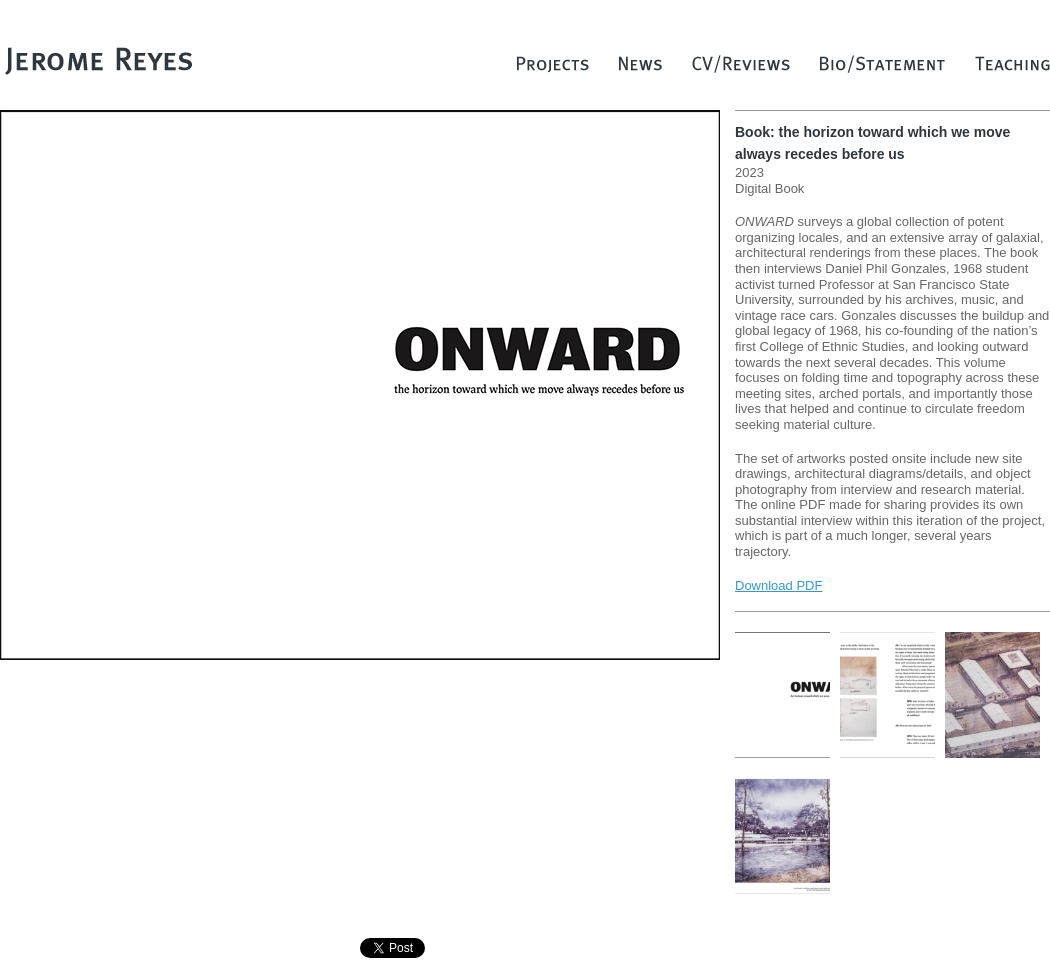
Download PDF (778, 585)
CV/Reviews (741, 69)
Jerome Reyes (100, 60)
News (640, 69)
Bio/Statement (882, 69)
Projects (553, 69)
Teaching (1012, 69)
